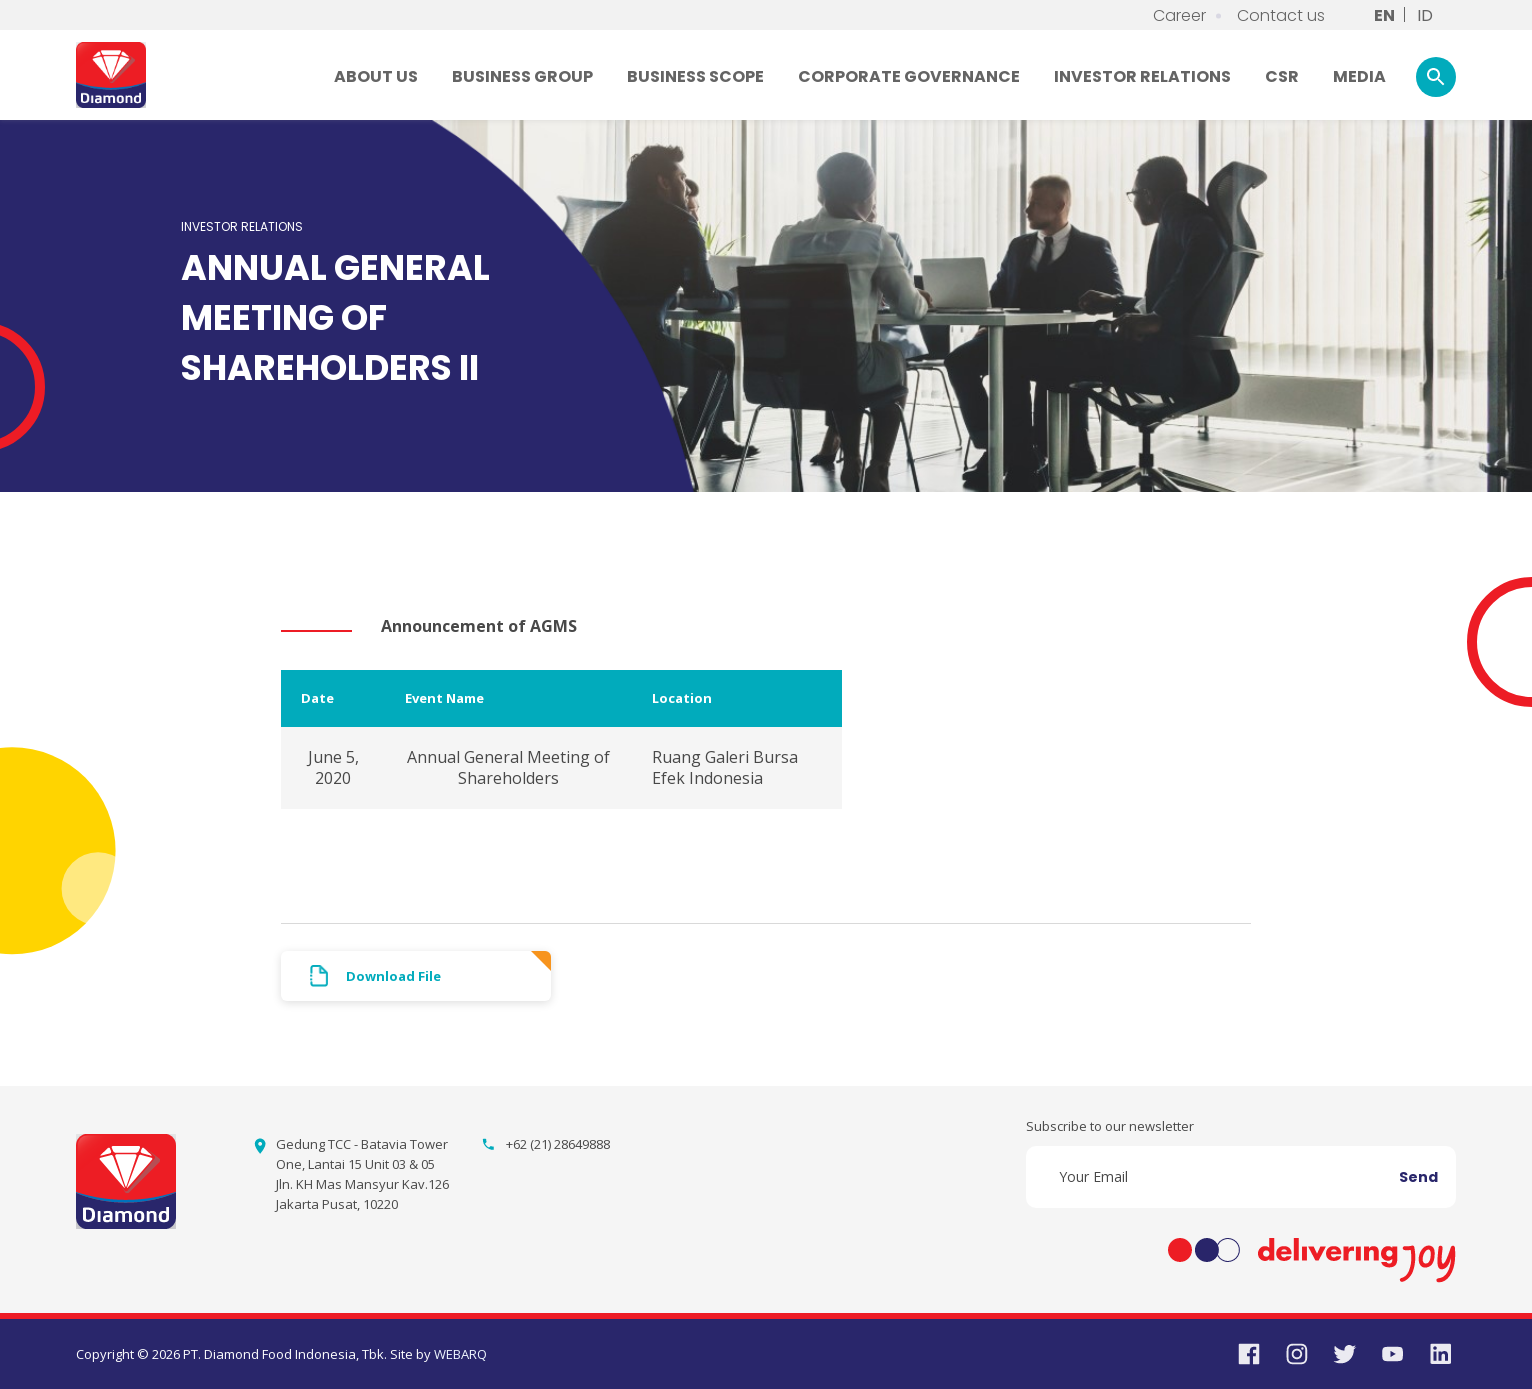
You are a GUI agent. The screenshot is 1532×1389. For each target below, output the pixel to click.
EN (1384, 15)
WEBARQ (460, 1354)
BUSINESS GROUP (522, 76)
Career (1179, 15)
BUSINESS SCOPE (695, 76)
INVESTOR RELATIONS (1142, 76)
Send (1418, 1177)
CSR (1282, 76)
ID (1425, 15)
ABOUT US (376, 76)
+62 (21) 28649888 (558, 1144)
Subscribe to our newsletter (1110, 1126)
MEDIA (1359, 76)
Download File (393, 976)
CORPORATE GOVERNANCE (909, 76)
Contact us (1281, 15)
